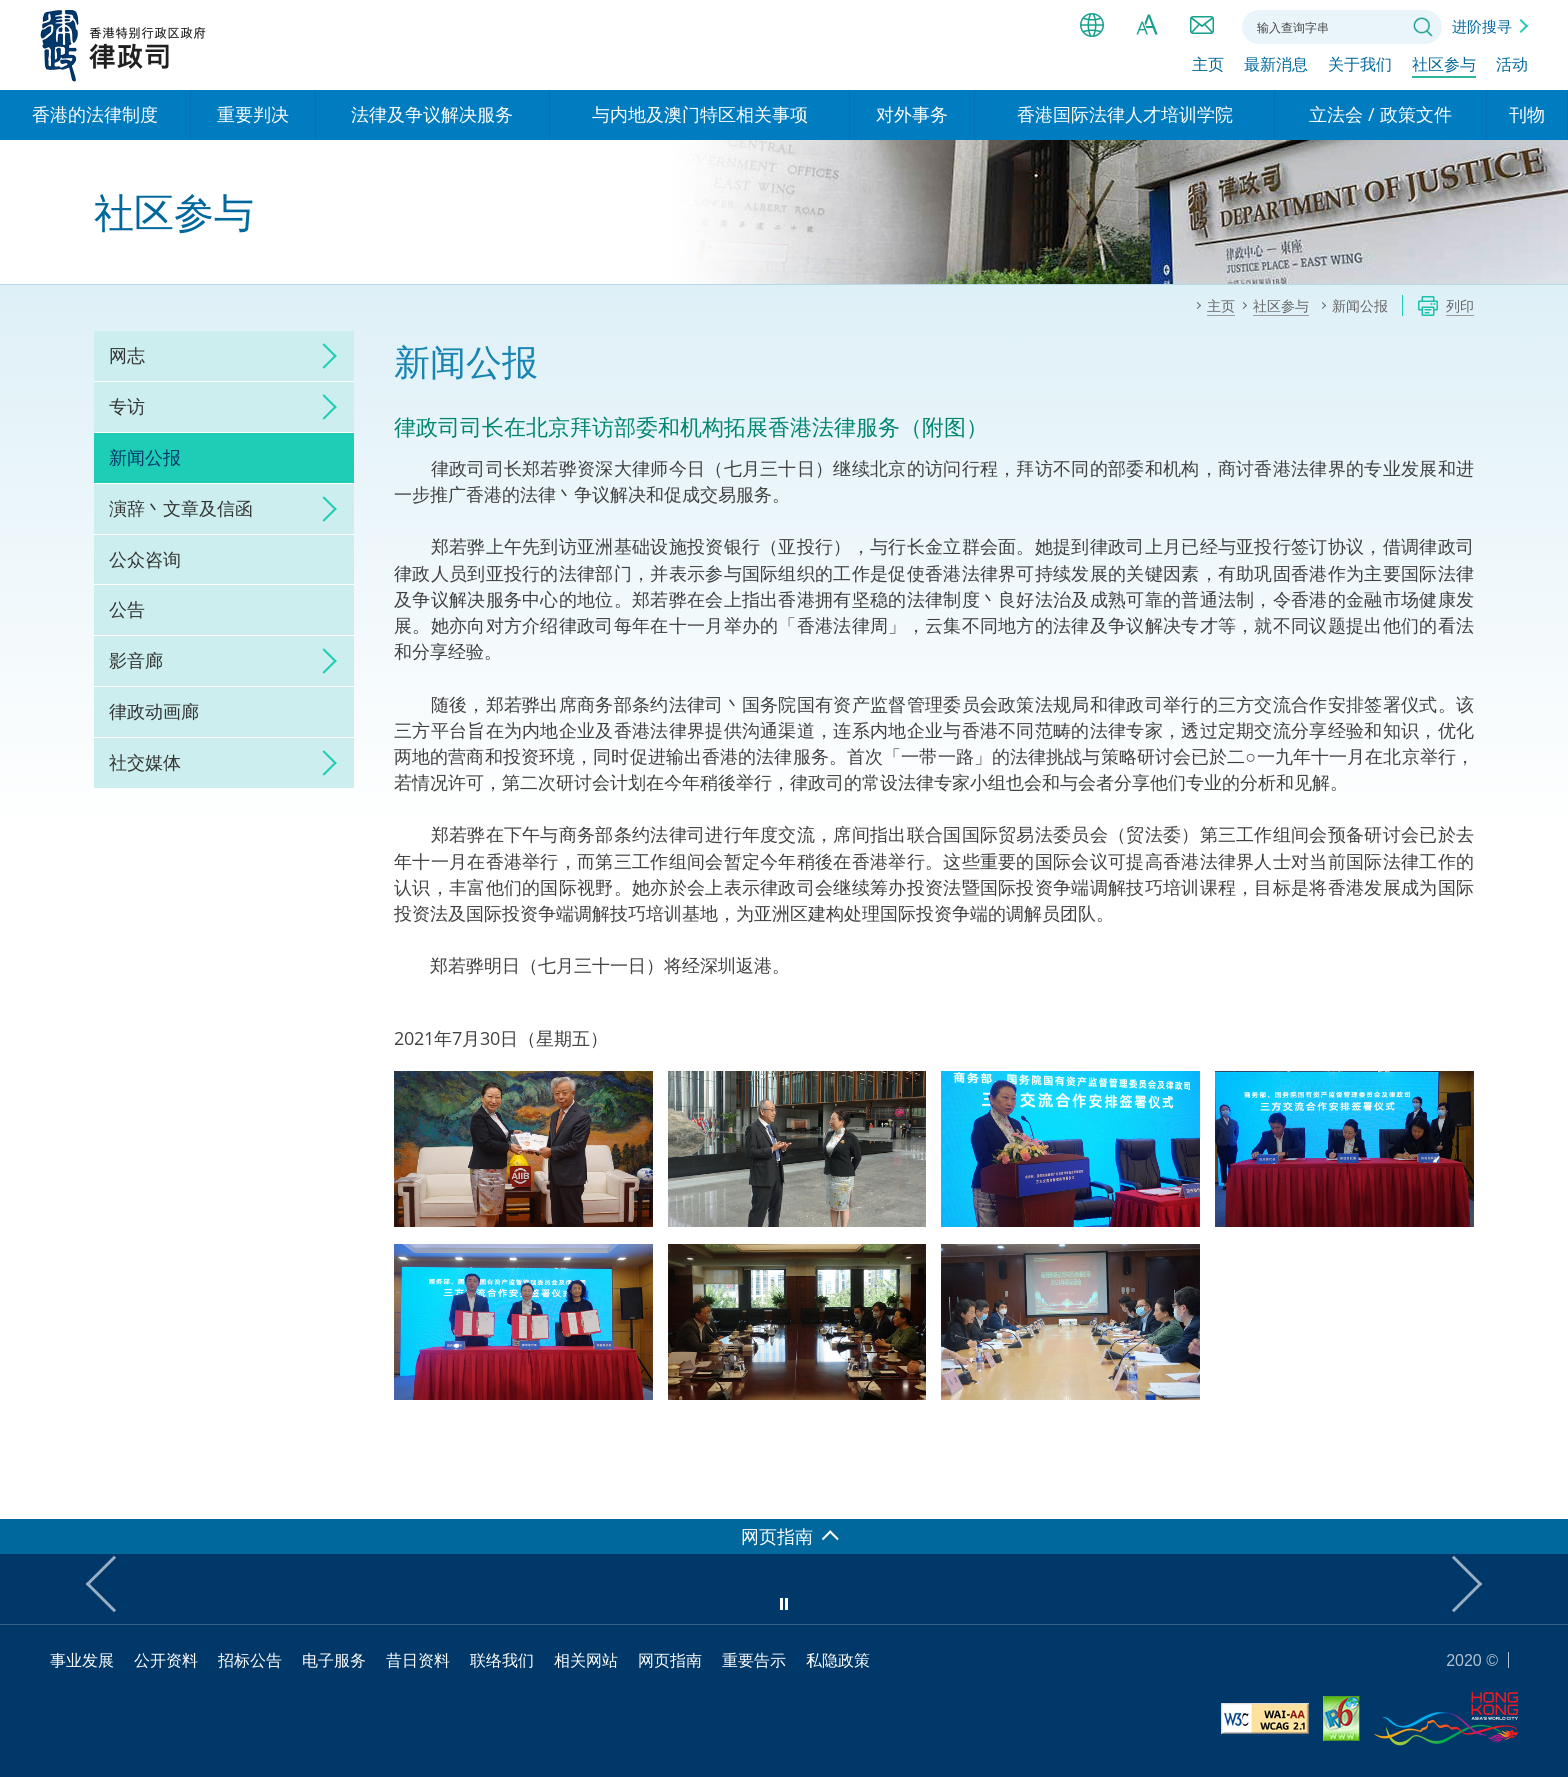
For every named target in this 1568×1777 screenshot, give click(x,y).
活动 (1512, 67)
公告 (127, 609)
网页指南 (670, 1660)
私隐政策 (838, 1660)
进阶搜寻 (1482, 26)
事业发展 (82, 1660)
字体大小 (1147, 25)
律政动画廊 (154, 711)
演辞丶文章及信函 (181, 508)
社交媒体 (145, 762)
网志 (127, 355)
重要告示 (754, 1660)
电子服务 (334, 1660)
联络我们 (1202, 25)
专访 (127, 406)
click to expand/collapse (324, 356)
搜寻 (1423, 27)
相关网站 (586, 1660)
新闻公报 (145, 457)
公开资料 (166, 1660)
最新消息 (1276, 67)
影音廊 (136, 660)
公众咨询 (145, 559)
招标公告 (250, 1660)
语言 (1092, 25)
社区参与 (1444, 67)
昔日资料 (418, 1660)
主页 (1208, 67)
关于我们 (1360, 67)
